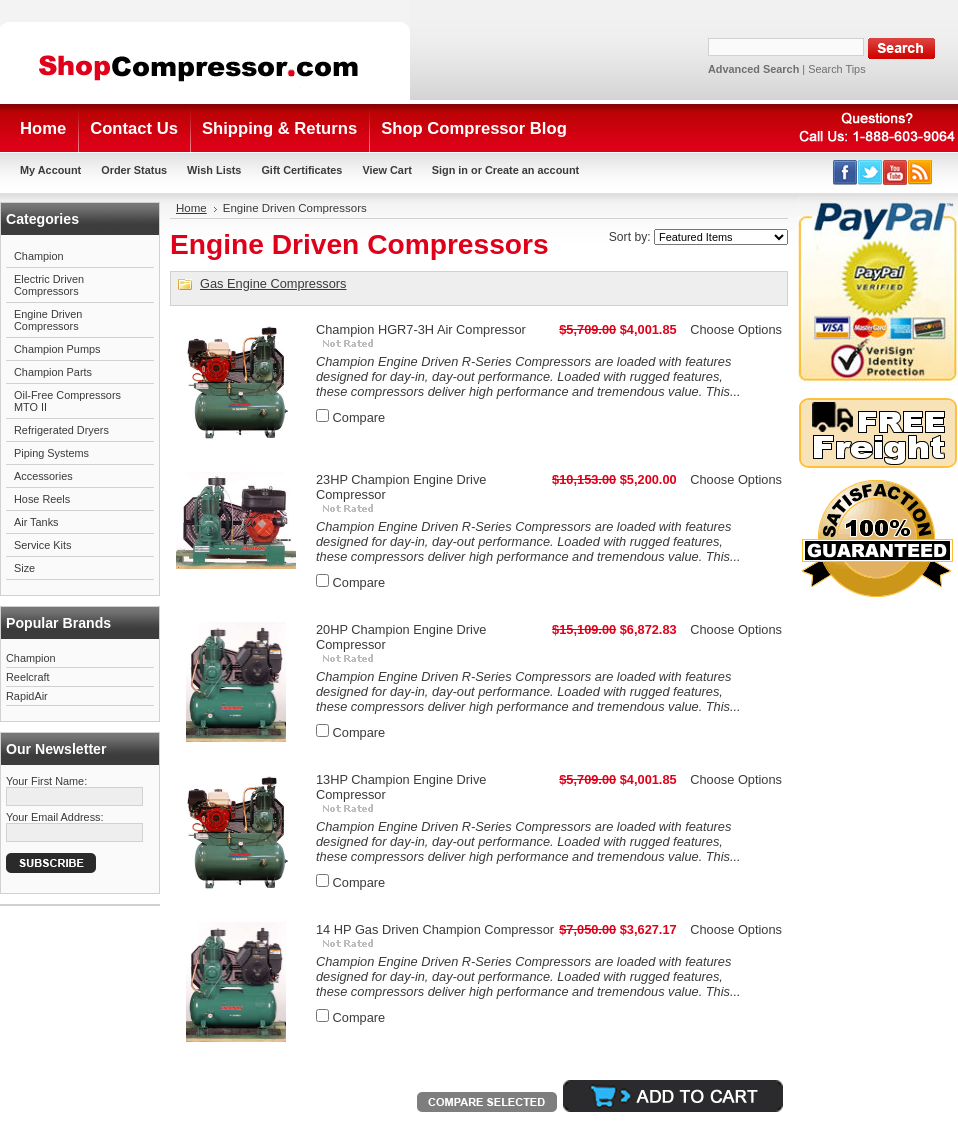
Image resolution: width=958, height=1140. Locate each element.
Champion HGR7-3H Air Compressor (421, 329)
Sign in (450, 170)
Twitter (870, 172)
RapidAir (27, 696)
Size (24, 568)
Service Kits (42, 545)
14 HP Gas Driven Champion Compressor (435, 929)
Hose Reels (42, 499)
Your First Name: (46, 781)
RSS (920, 172)
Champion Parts (53, 372)
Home (191, 208)
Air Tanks (36, 522)
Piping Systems (51, 453)
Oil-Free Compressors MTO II (67, 401)
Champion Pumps (57, 349)
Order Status (134, 170)
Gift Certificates (301, 170)
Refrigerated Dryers (61, 430)
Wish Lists (214, 170)
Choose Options (736, 329)
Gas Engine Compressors (273, 283)
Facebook (845, 172)
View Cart (386, 170)
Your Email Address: (55, 817)
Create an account (532, 170)
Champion (39, 256)
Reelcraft (28, 677)
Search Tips (836, 69)
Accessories (43, 476)
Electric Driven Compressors (49, 285)
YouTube (895, 172)
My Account (50, 170)
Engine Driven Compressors (48, 320)
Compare (359, 417)
